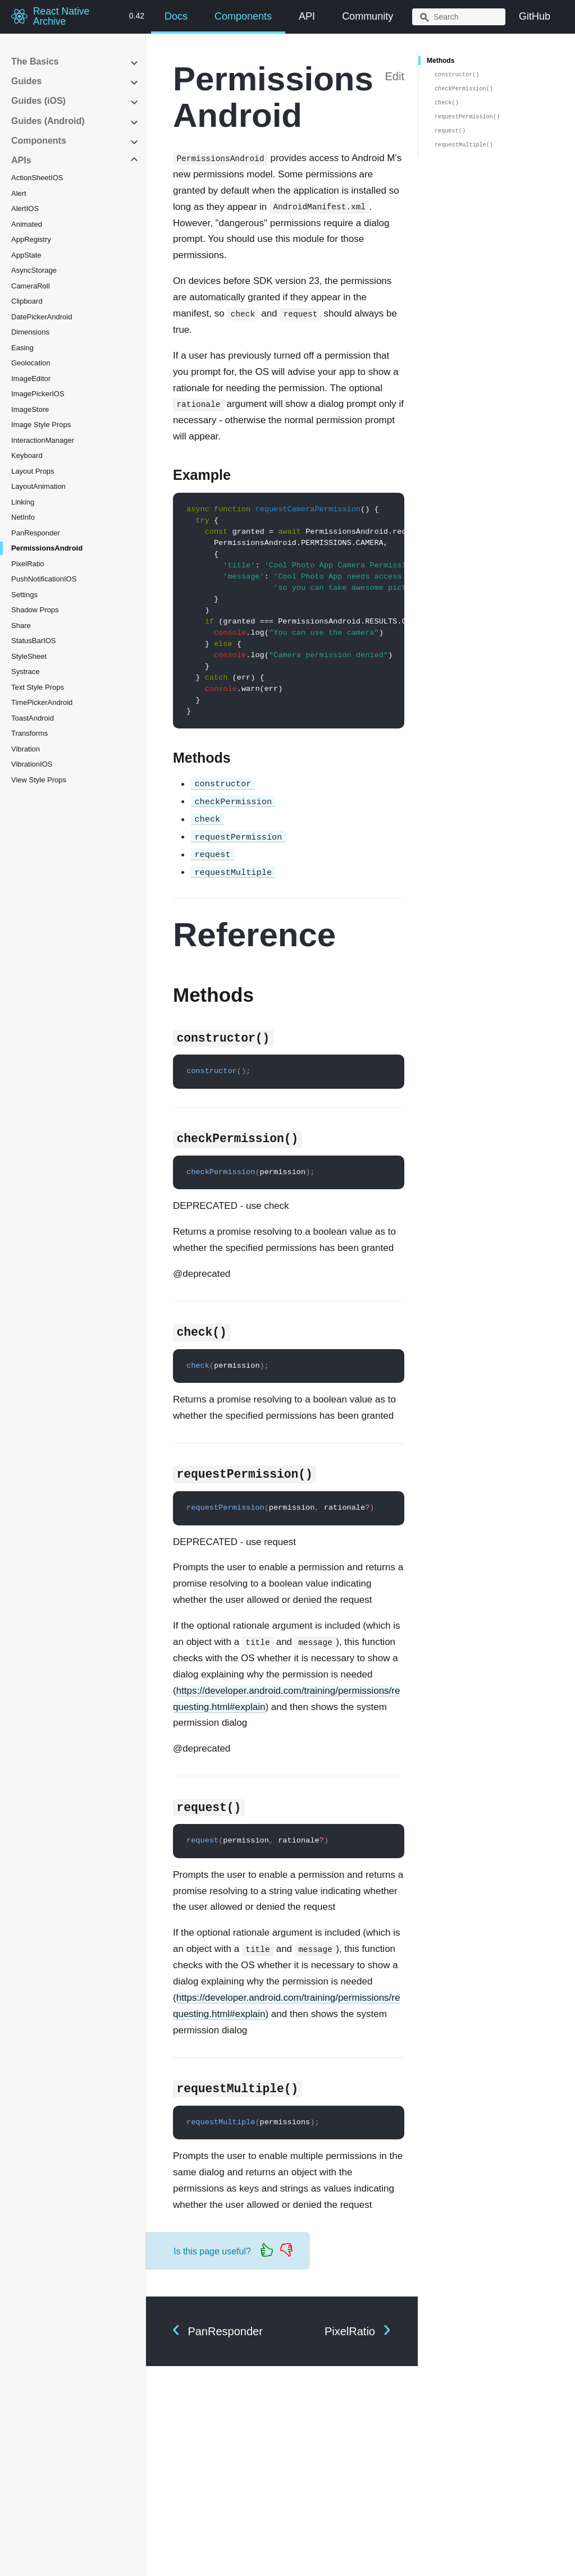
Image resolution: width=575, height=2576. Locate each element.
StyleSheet (29, 656)
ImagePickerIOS (38, 393)
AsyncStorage (34, 270)
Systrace (25, 671)
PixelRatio (27, 564)
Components (243, 16)
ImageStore (30, 409)
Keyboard (27, 455)
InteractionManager (42, 440)
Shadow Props (35, 610)
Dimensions (30, 332)
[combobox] (458, 16)
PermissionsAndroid (47, 548)
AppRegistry (31, 239)
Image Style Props (41, 424)
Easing (22, 347)
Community (367, 16)
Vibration (25, 749)
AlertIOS (25, 208)
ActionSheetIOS (37, 177)
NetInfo (23, 517)
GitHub (534, 16)
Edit (394, 76)
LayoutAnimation (38, 486)
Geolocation (30, 363)
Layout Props (32, 471)
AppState (26, 255)
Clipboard (27, 301)
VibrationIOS (31, 764)
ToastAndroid (32, 718)
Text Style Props (37, 687)
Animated (26, 224)
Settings (24, 594)
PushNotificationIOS (43, 579)
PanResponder (35, 533)
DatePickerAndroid (41, 317)
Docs (176, 16)
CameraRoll (30, 286)
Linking (22, 502)
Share (21, 625)
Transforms (29, 733)
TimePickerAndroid (41, 702)
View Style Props (38, 780)
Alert (18, 193)
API (307, 16)
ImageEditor (31, 378)
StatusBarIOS (33, 640)
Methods (440, 61)
